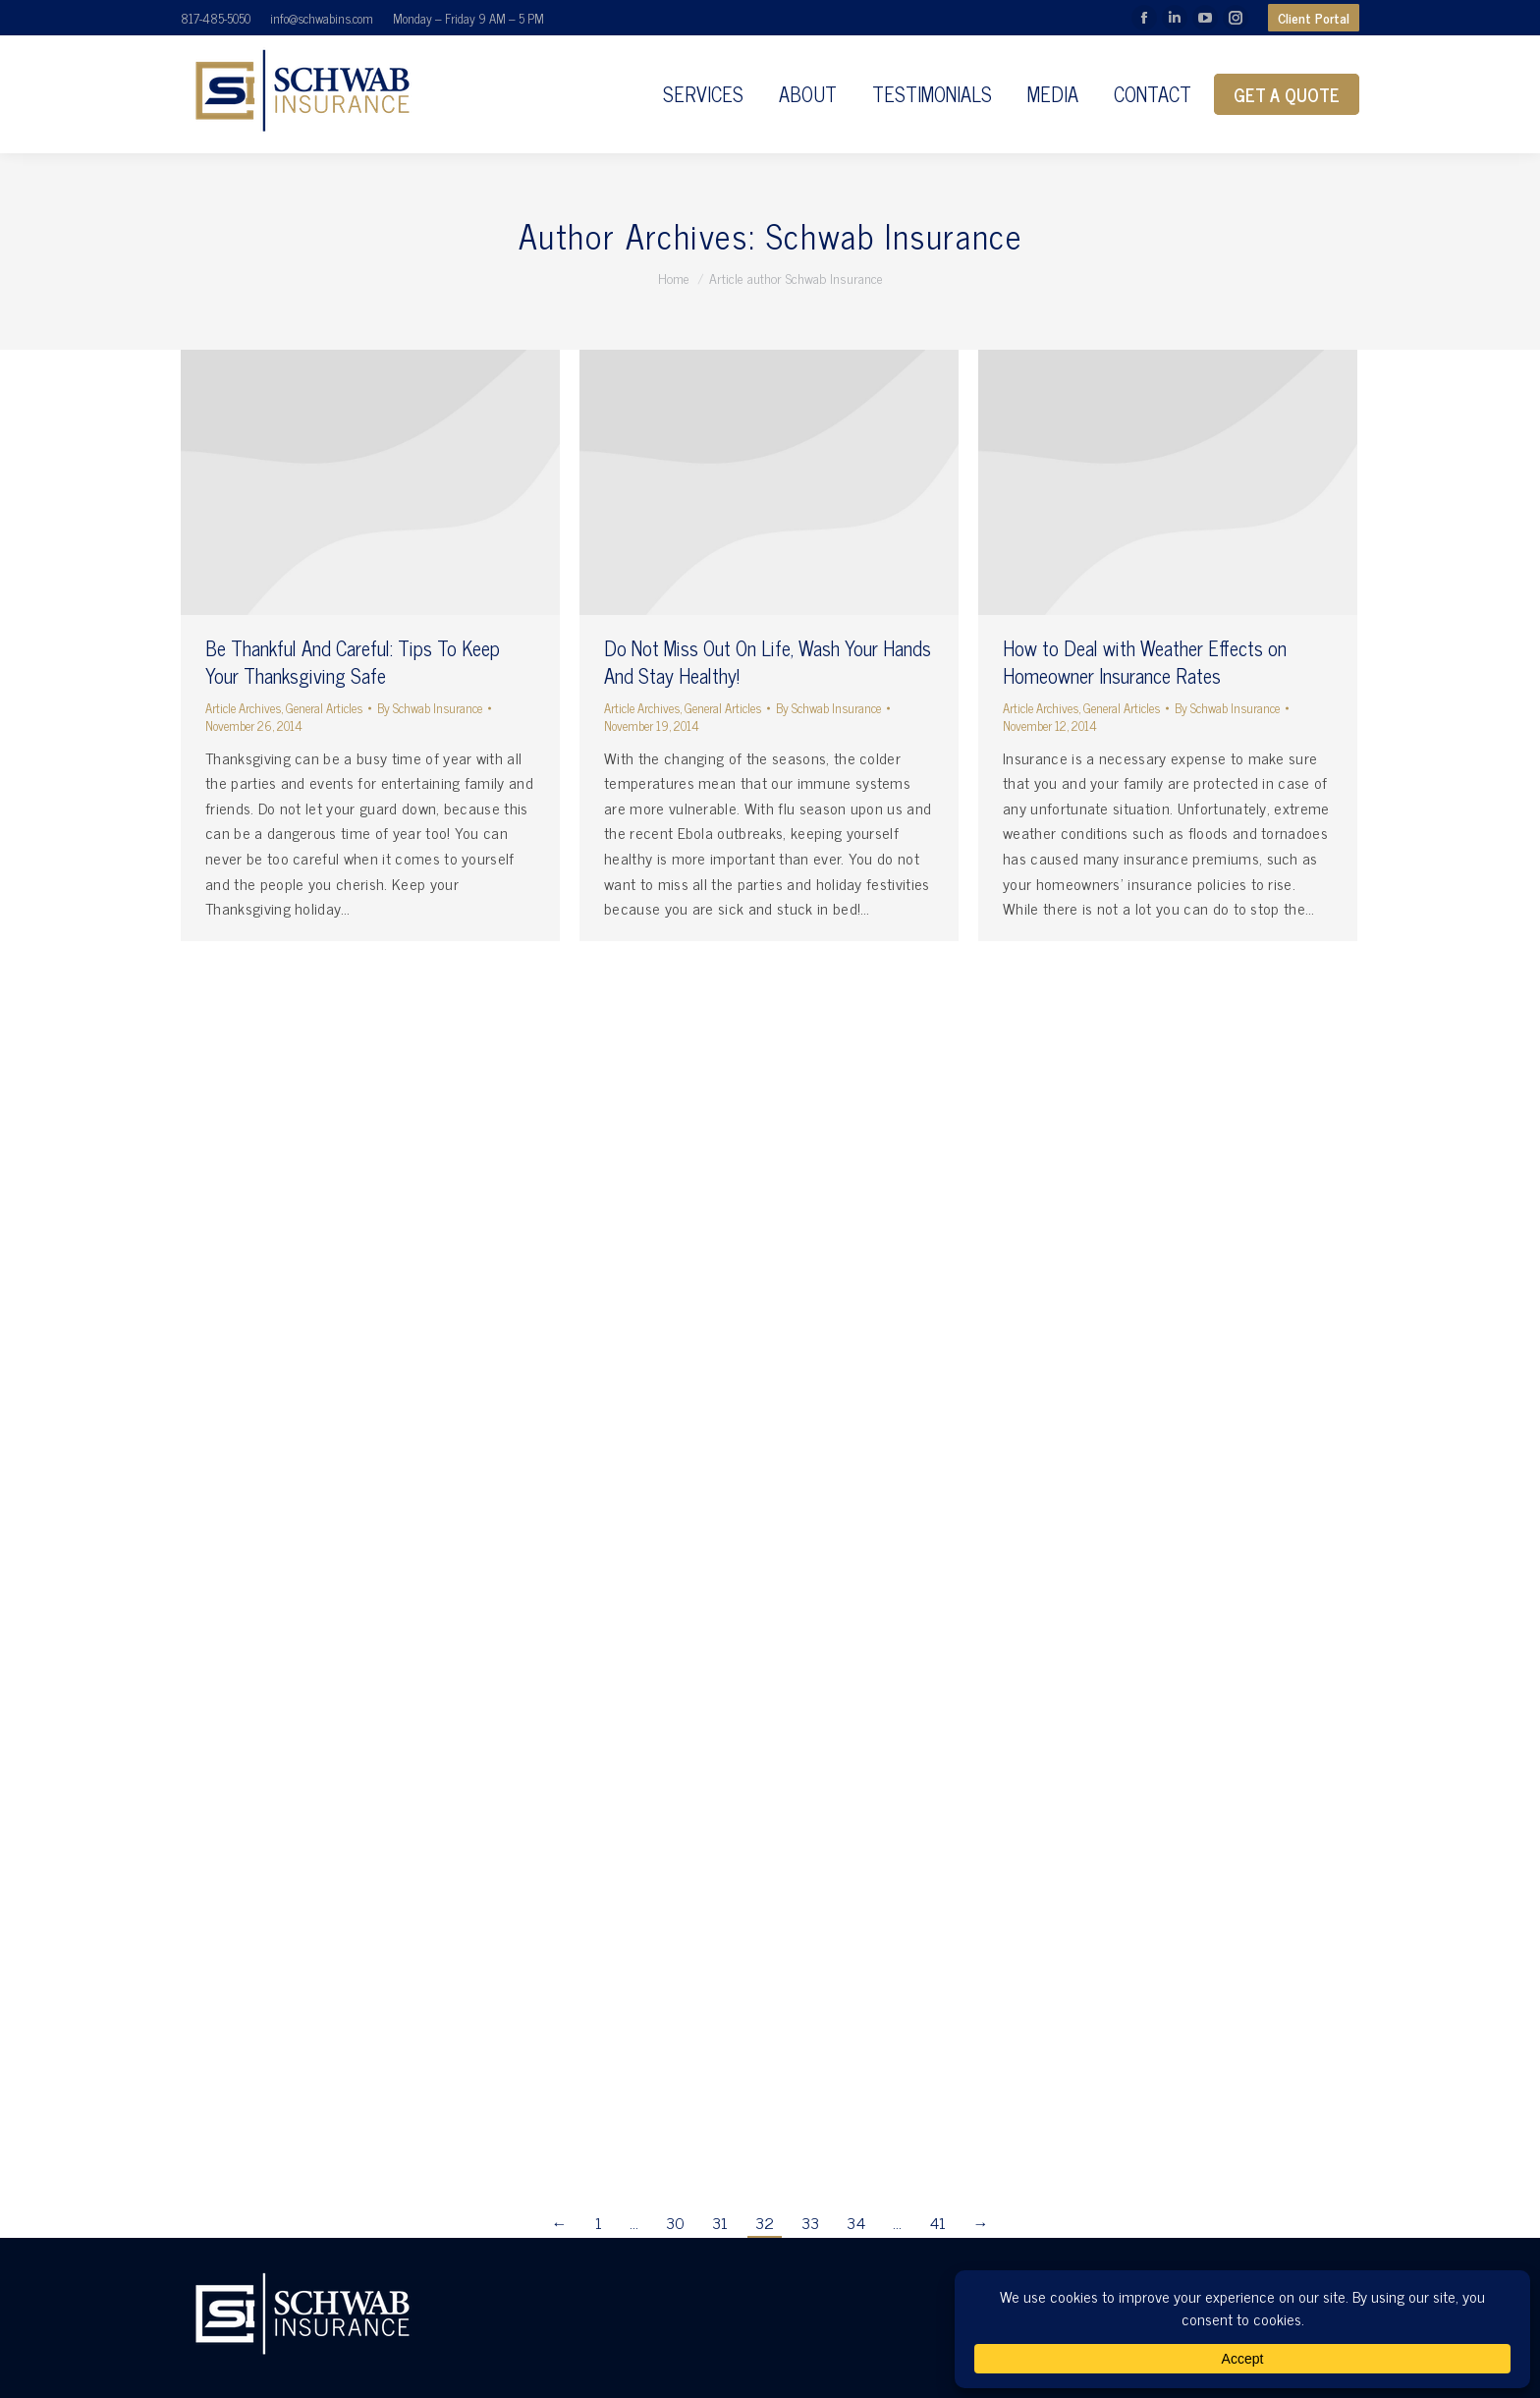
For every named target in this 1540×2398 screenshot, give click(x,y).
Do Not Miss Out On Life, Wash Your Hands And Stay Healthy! (767, 662)
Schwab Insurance (894, 234)
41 (937, 2222)
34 (856, 2222)
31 (720, 2222)
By (429, 708)
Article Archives (243, 707)
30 (675, 2222)
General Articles (324, 707)
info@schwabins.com (321, 18)
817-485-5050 (215, 18)
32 (764, 2222)
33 (810, 2222)
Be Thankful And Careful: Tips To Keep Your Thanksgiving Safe (352, 662)
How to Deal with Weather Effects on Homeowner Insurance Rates (1145, 662)
